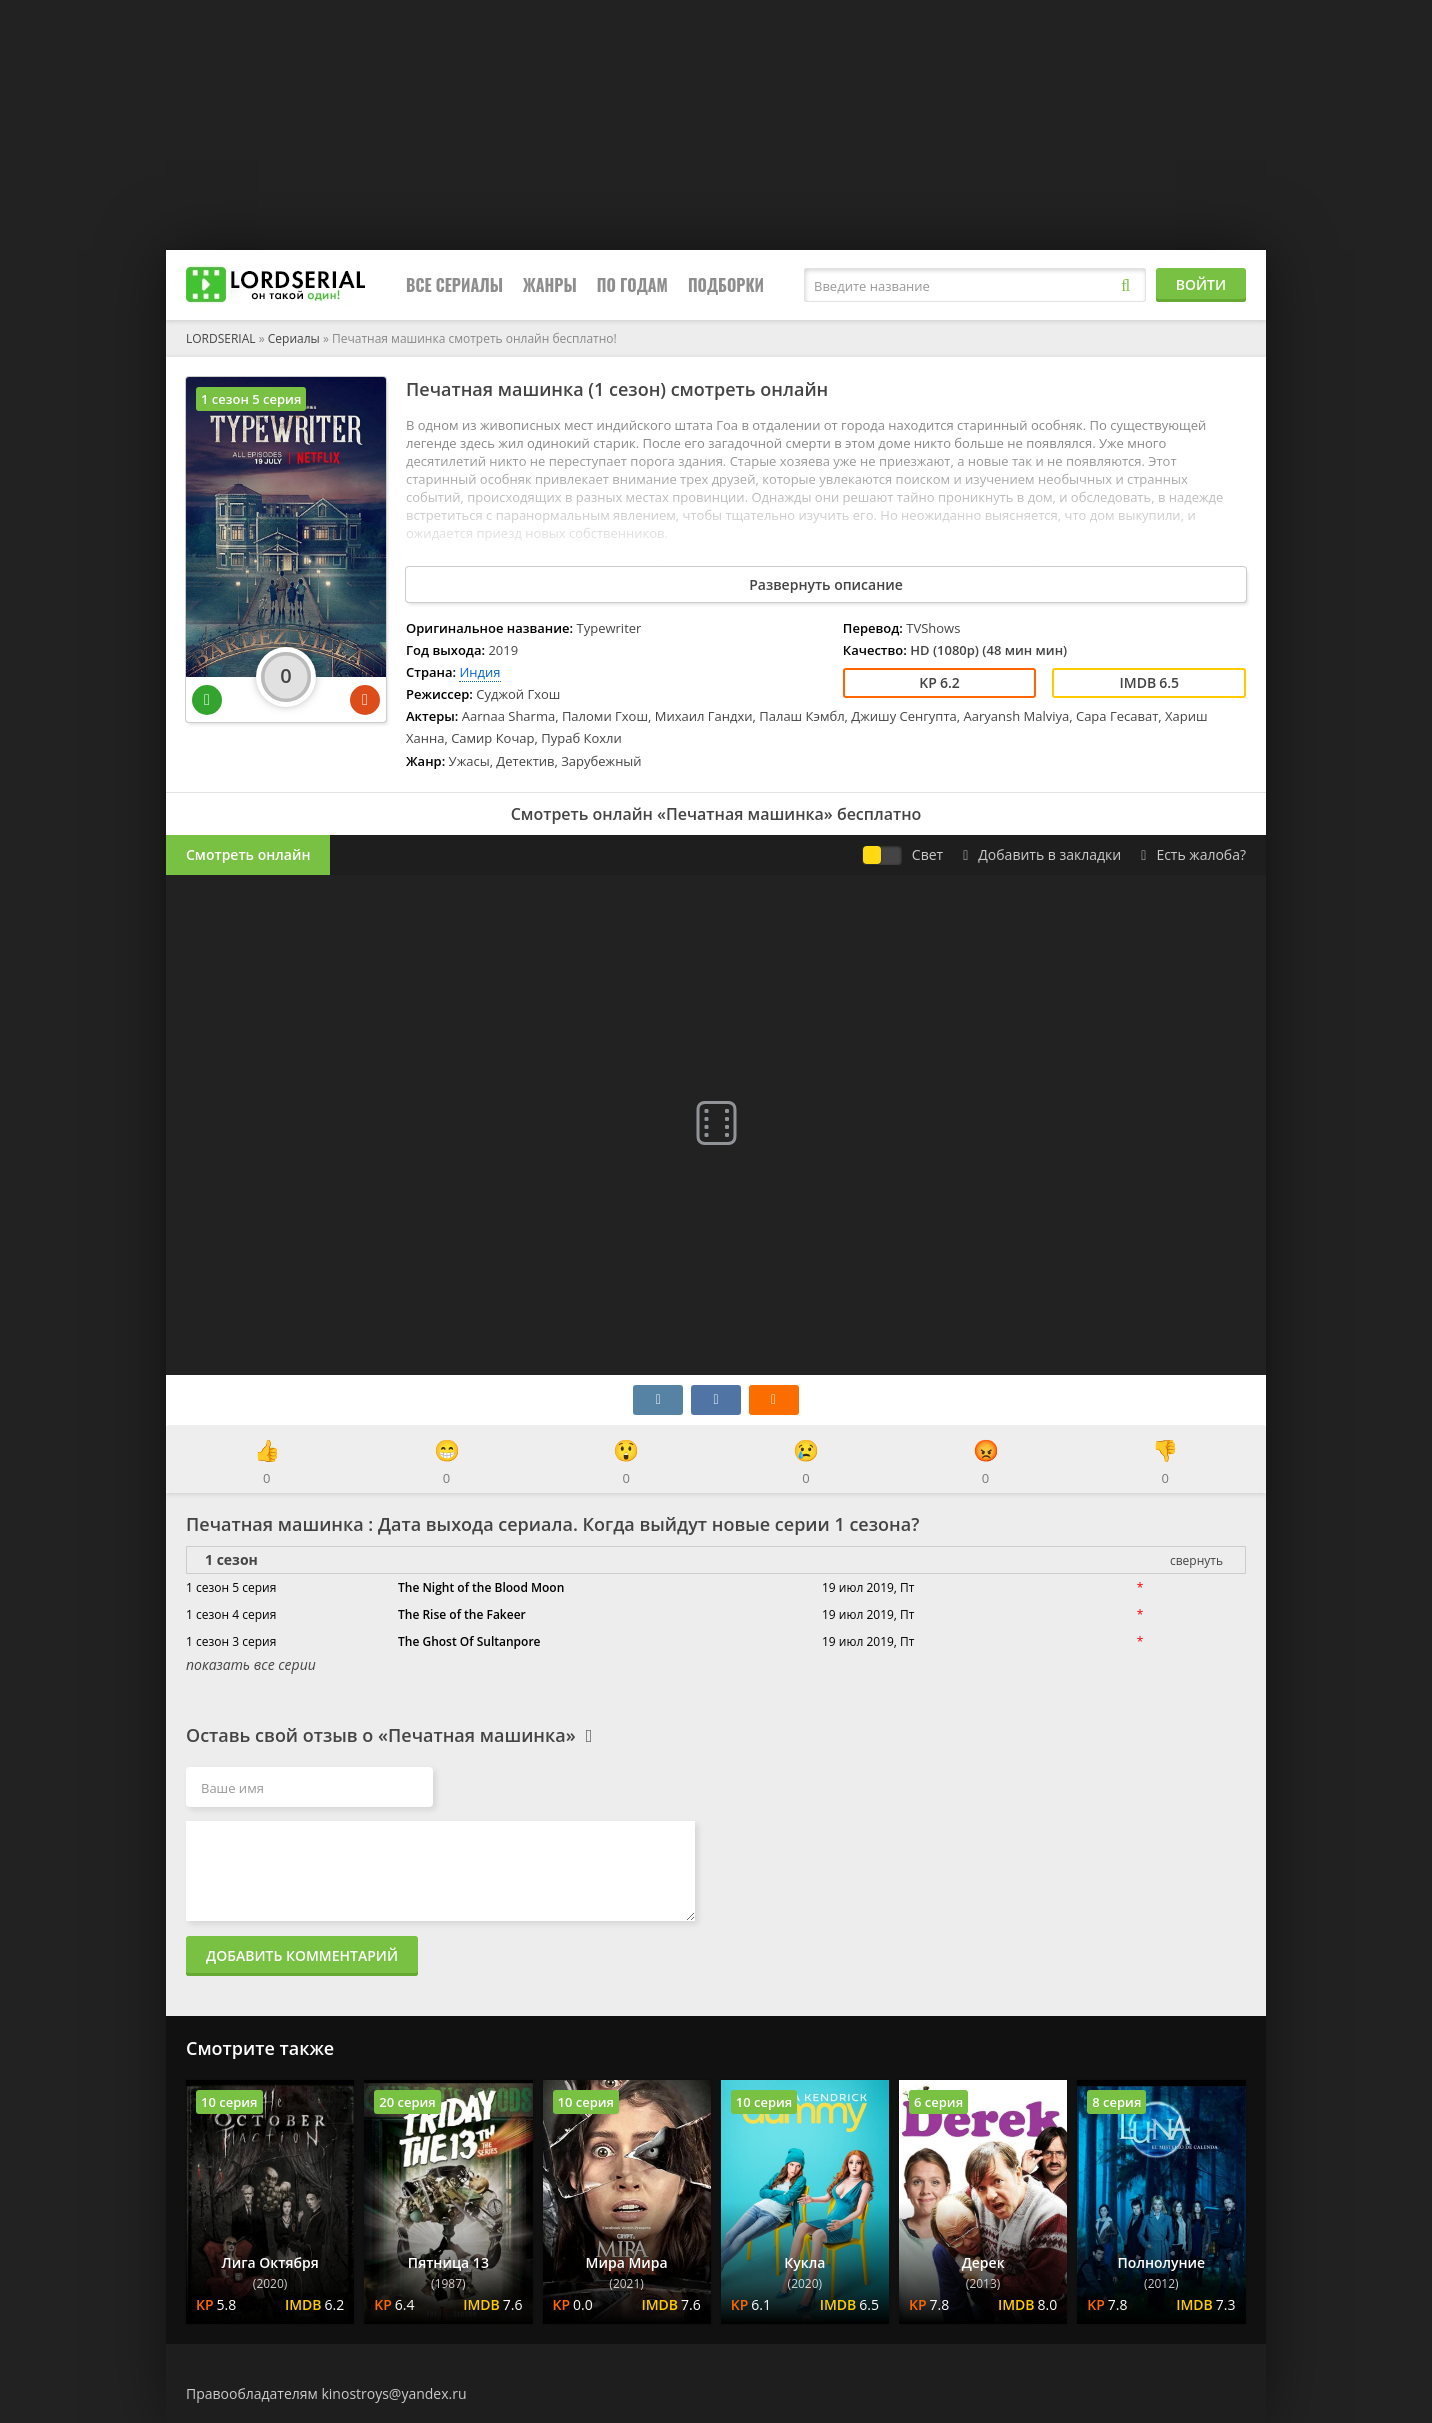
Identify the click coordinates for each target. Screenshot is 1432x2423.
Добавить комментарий (302, 1955)
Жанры (550, 285)
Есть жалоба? (1193, 854)
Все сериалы (454, 285)
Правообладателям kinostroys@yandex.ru (326, 2393)
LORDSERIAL (221, 338)
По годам (632, 285)
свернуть (1196, 1560)
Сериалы (294, 338)
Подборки (726, 285)
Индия (479, 672)
